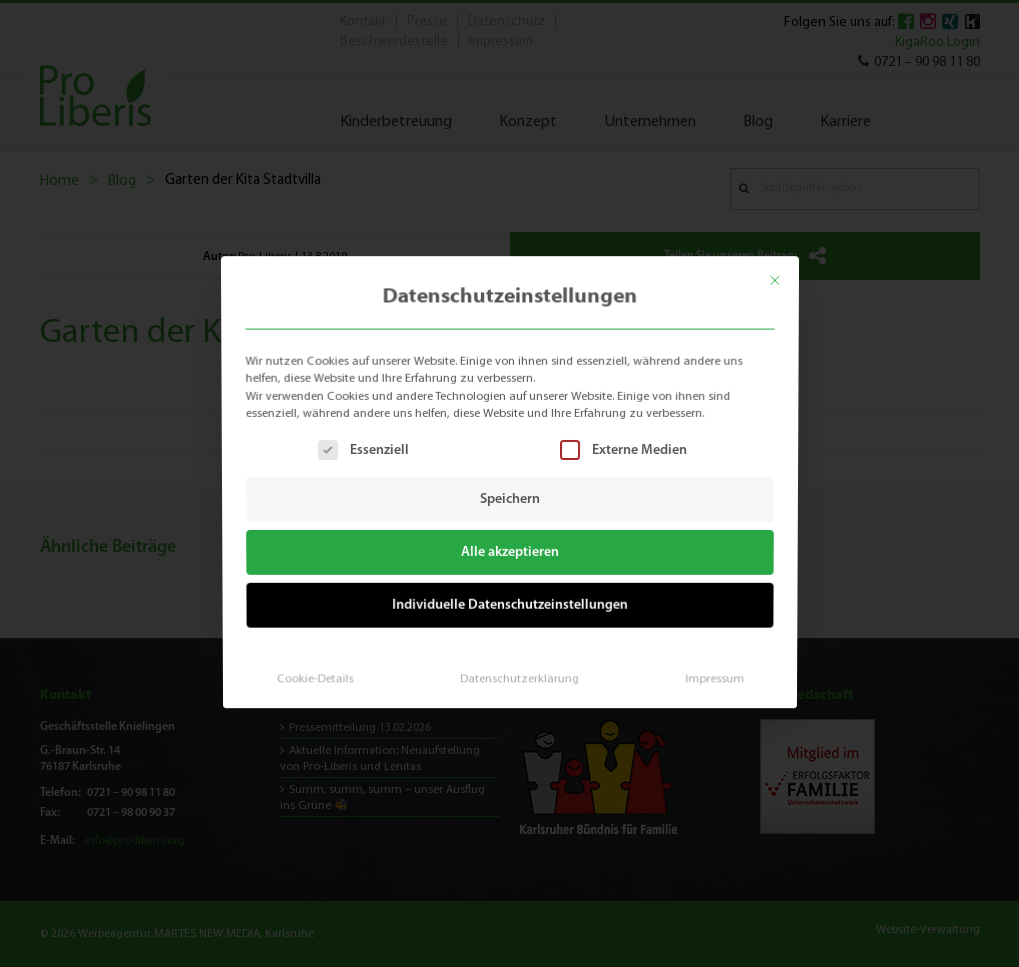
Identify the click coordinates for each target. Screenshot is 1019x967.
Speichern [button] (510, 499)
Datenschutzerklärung (518, 671)
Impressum (706, 671)
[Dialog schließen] (784, 273)
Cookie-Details (321, 671)
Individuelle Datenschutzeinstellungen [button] (509, 602)
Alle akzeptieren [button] (509, 551)
